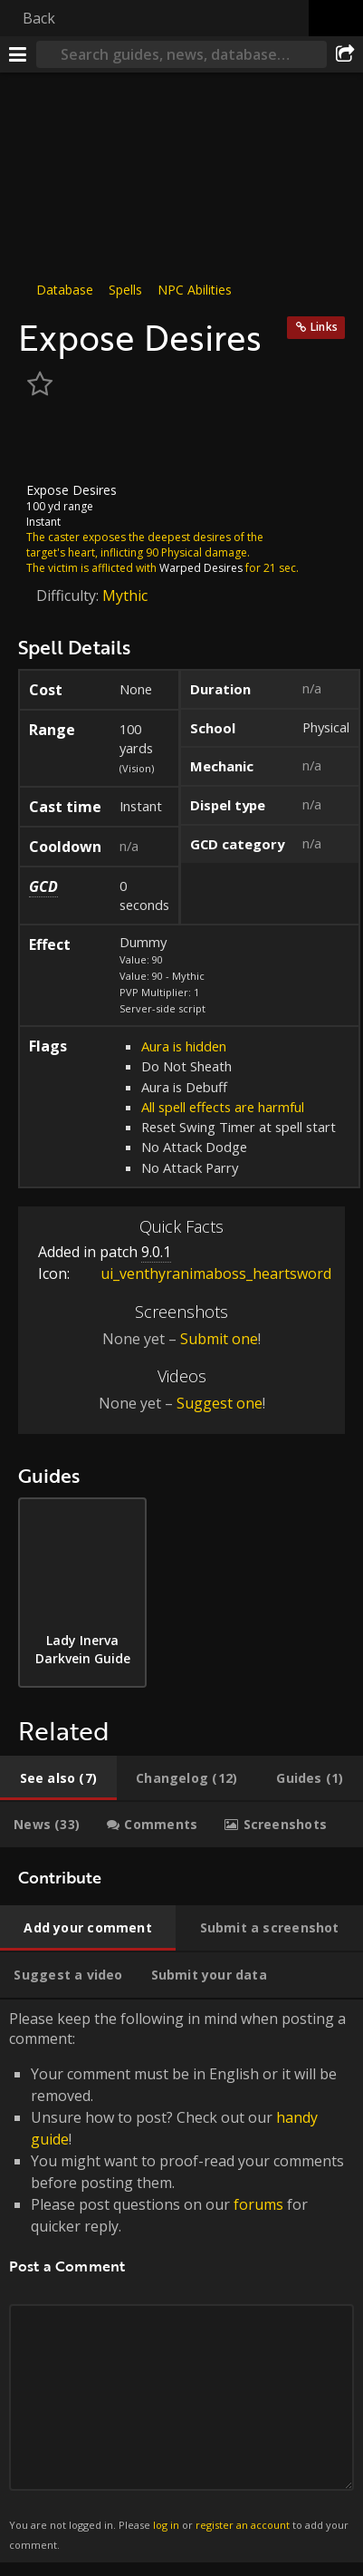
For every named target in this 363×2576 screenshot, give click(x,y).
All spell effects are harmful (222, 1107)
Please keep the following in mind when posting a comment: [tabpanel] (181, 2281)
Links (324, 326)
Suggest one (220, 1403)
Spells (125, 289)
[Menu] (18, 54)
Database (64, 289)
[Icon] (49, 442)
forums (258, 2204)
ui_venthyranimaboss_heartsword (202, 1273)
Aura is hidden (183, 1046)
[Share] (345, 54)
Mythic (125, 595)
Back (39, 18)
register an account (243, 2525)
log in (166, 2525)
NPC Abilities (195, 289)
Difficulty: (69, 595)
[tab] (58, 1778)
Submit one (219, 1339)
